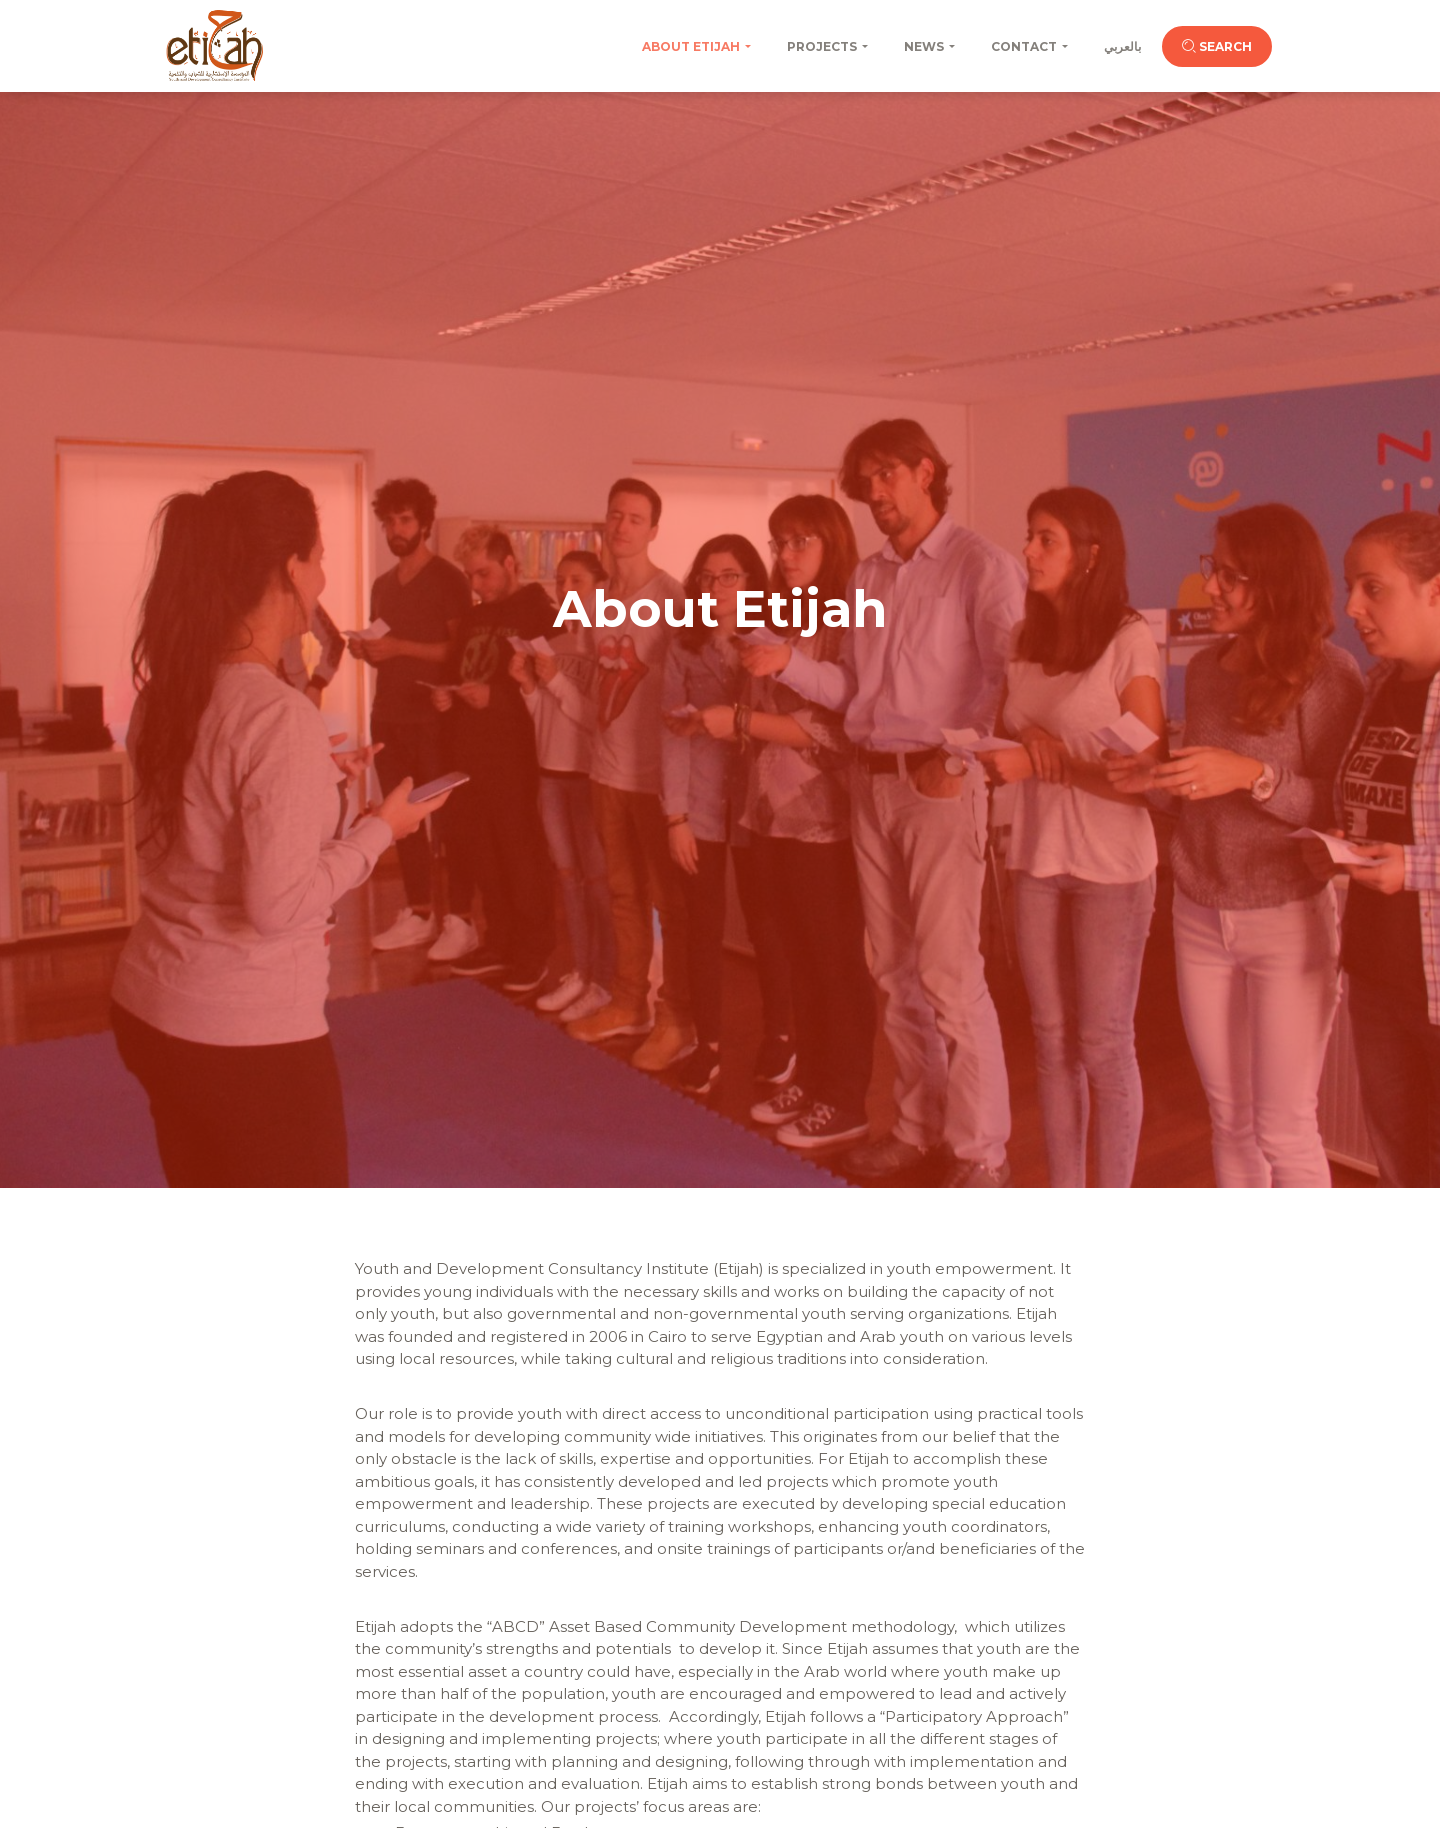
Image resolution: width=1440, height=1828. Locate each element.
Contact (1024, 46)
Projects (822, 46)
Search (1217, 46)
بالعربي (1122, 46)
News (924, 46)
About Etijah (691, 46)
